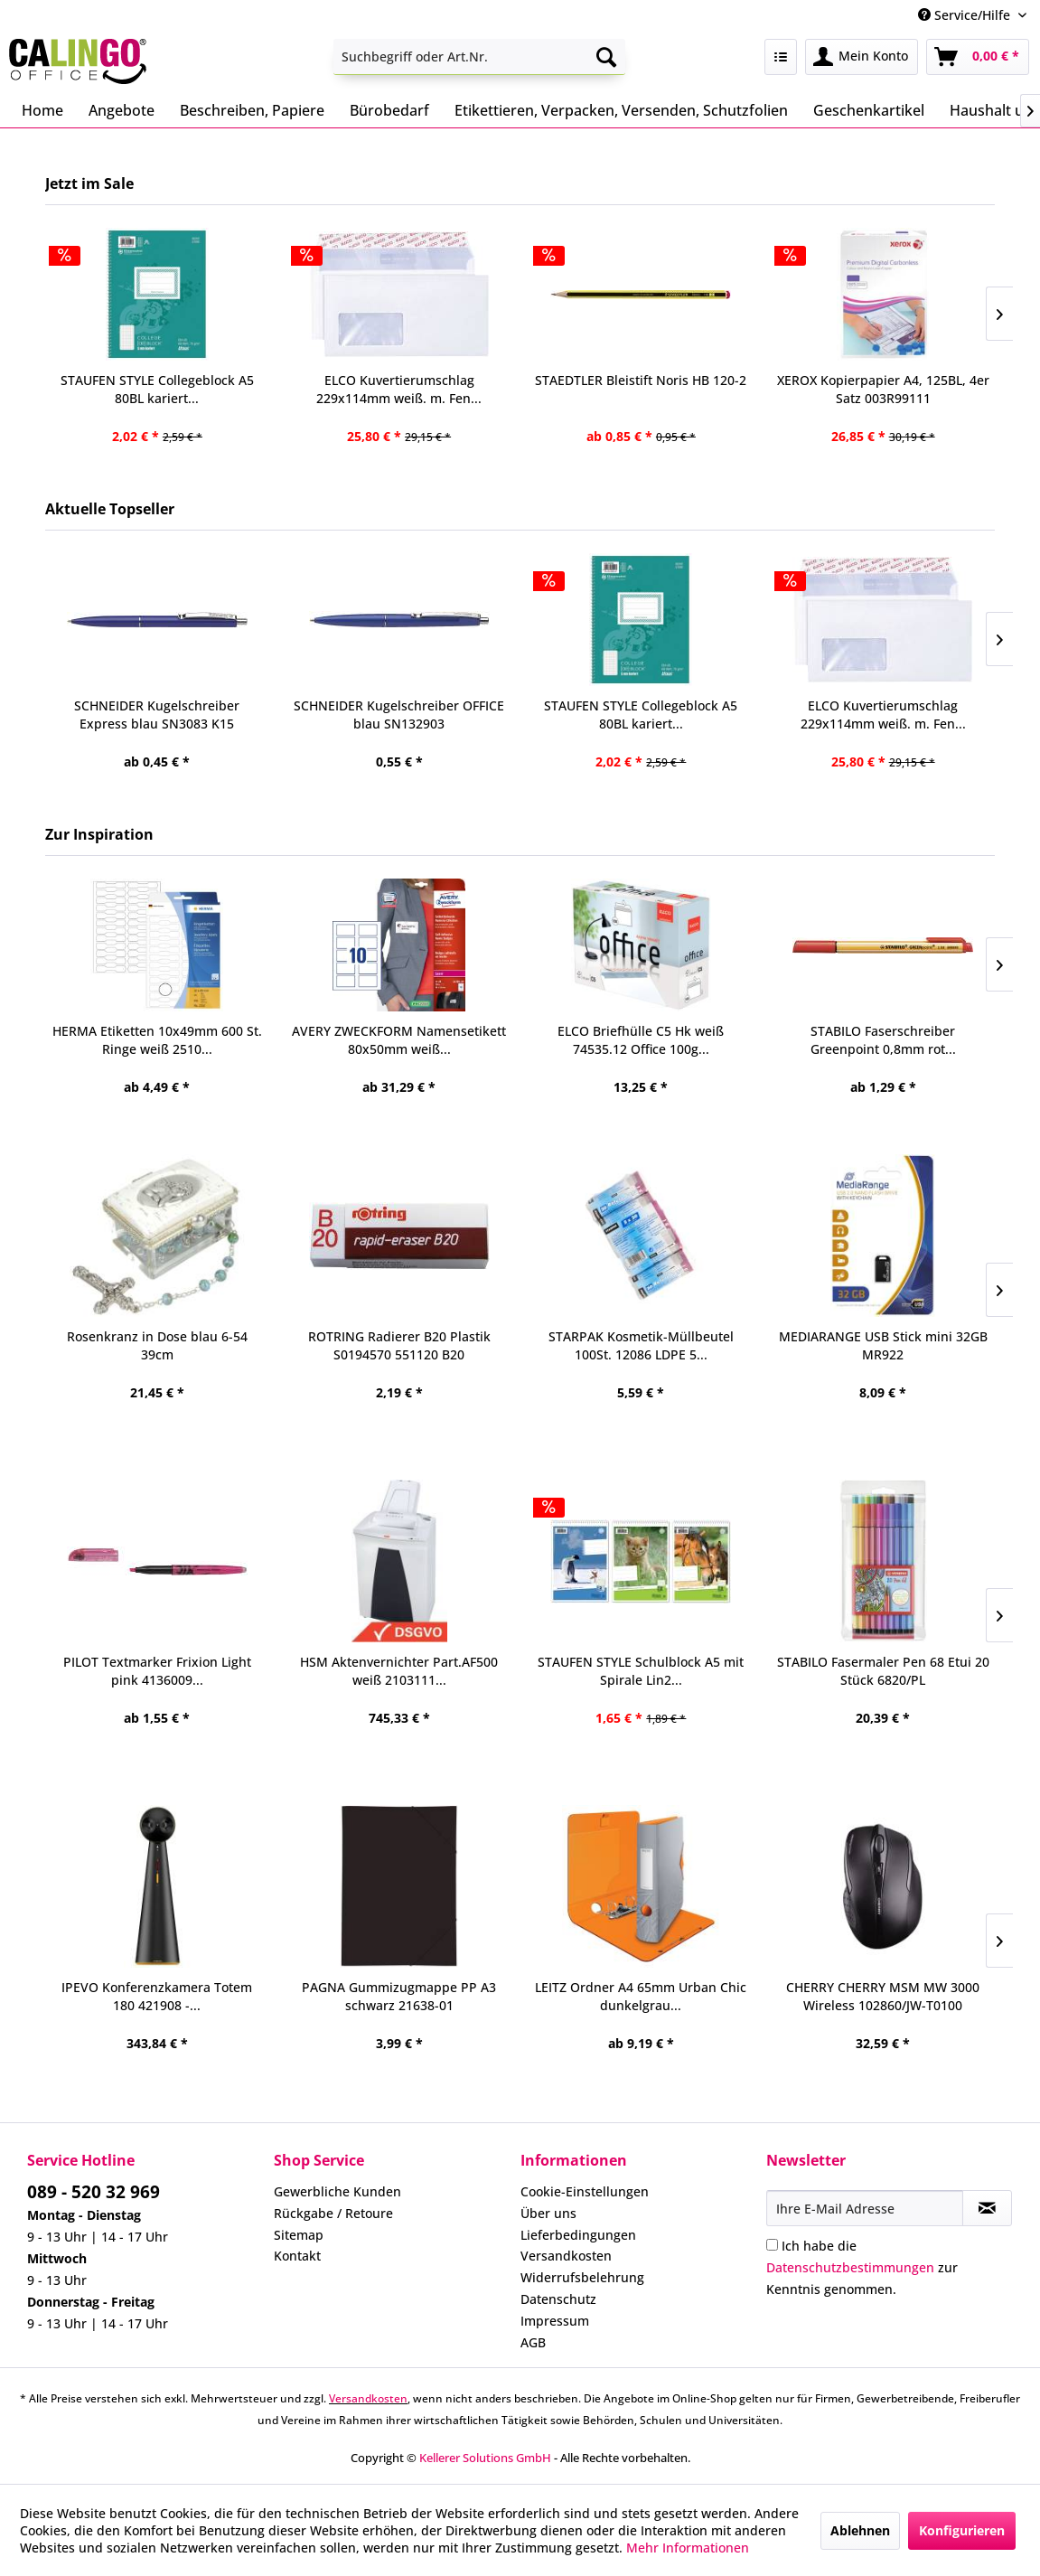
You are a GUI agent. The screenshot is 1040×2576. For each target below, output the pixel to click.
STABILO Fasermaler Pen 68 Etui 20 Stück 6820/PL (883, 1670)
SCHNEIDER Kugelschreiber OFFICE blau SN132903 (399, 714)
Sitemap (298, 2234)
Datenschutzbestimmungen (850, 2267)
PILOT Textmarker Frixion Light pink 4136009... (157, 1670)
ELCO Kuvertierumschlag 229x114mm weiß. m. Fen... (883, 714)
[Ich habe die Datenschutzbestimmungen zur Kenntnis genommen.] (772, 2245)
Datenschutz (558, 2299)
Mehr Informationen (687, 2547)
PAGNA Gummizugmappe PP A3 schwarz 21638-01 (399, 1996)
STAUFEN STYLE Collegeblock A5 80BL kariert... (640, 714)
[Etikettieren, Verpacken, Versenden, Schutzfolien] (621, 110)
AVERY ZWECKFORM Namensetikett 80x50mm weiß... (399, 1040)
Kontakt (297, 2255)
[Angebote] (121, 110)
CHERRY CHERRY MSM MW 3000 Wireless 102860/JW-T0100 (882, 1996)
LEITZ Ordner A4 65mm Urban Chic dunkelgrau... (640, 1996)
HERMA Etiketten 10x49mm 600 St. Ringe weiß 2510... (157, 1040)
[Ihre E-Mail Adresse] (864, 2208)
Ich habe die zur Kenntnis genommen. (862, 2267)
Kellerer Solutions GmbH (485, 2457)
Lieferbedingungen (578, 2234)
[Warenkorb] (977, 57)
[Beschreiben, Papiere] (252, 110)
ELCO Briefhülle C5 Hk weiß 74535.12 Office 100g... (640, 1040)
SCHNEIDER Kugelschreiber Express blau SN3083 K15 (156, 714)
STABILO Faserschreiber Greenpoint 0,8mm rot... (883, 1040)
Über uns (548, 2213)
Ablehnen (860, 2530)
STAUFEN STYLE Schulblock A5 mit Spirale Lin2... (641, 1670)
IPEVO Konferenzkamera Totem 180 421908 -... (156, 1996)
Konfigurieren (962, 2530)
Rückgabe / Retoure (333, 2213)
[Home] (42, 110)
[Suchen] (606, 57)
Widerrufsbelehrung (582, 2277)
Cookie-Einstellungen (584, 2191)
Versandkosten (566, 2255)
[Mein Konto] (861, 57)
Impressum (554, 2320)
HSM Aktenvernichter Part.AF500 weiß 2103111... (399, 1670)
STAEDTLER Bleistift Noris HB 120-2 (640, 380)
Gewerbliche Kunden (337, 2191)
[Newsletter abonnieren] (987, 2208)
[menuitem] (478, 57)
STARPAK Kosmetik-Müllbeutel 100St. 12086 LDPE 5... (641, 1345)
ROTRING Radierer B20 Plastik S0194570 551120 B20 (399, 1345)
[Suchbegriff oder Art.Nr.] (478, 57)
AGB (533, 2342)
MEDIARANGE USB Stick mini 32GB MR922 (883, 1345)
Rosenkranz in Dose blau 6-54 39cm (157, 1345)
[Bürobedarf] (389, 110)
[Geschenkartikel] (869, 110)
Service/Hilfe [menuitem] (966, 15)
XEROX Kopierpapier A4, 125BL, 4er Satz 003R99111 (883, 389)
